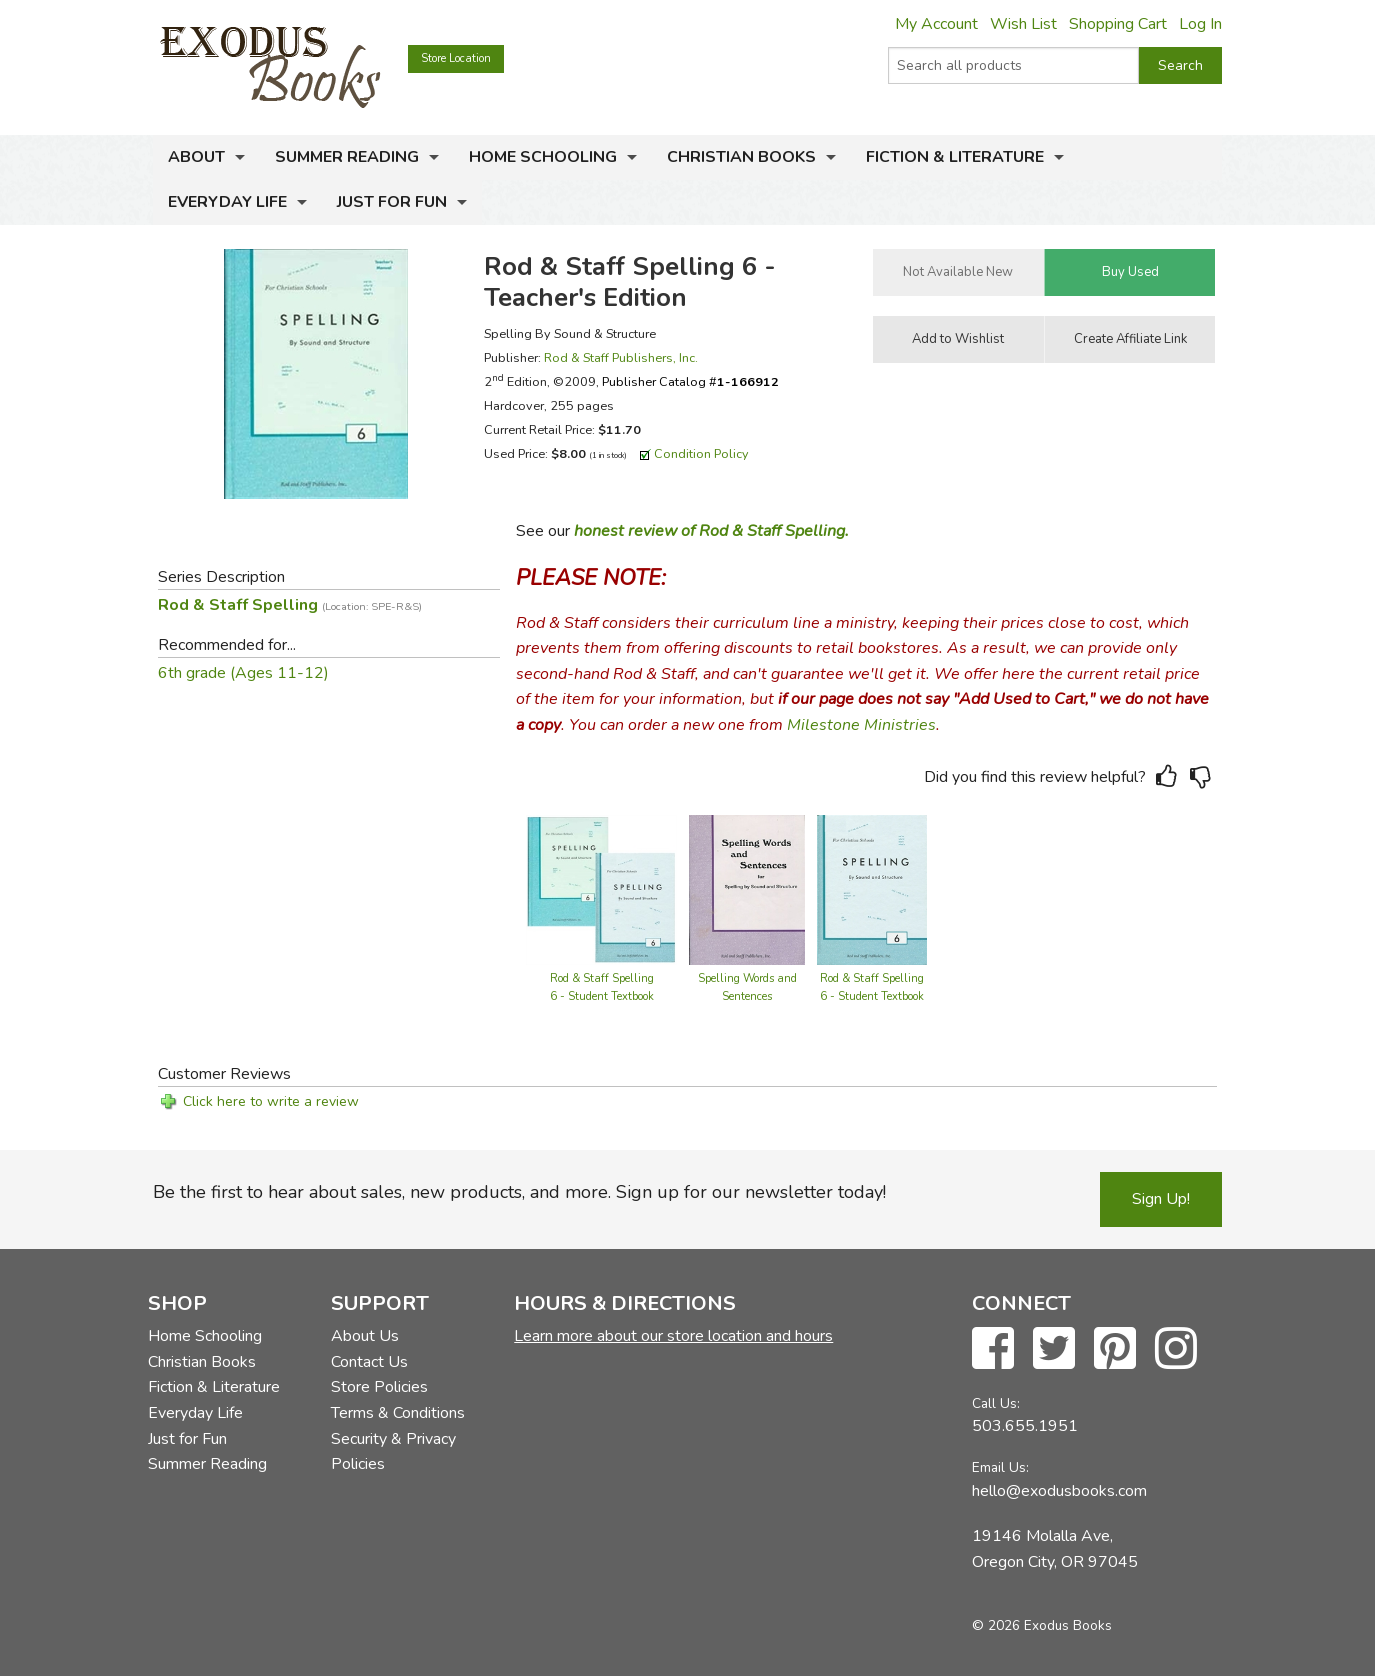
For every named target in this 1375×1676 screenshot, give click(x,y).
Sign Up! (1161, 1199)
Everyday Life (227, 202)
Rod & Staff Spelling (290, 605)
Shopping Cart (1118, 24)
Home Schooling (543, 157)
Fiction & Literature (955, 157)
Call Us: (996, 1403)
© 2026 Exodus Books (1042, 1625)
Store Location (456, 58)
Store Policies (379, 1387)
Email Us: (1000, 1467)
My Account (936, 24)
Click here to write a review (271, 1101)
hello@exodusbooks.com (1059, 1491)
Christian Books (741, 157)
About (196, 157)
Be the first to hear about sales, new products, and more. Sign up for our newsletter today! (519, 1192)
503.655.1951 (1025, 1426)
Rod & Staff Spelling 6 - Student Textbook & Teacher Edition (602, 996)
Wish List (1023, 24)
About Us (365, 1336)
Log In (1200, 24)
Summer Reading (347, 157)
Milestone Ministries (861, 725)
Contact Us (369, 1362)
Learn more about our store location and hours (673, 1336)
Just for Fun (392, 202)
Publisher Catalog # (690, 381)
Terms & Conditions (398, 1413)
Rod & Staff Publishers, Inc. (621, 357)
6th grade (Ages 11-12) (243, 673)
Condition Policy (701, 453)
